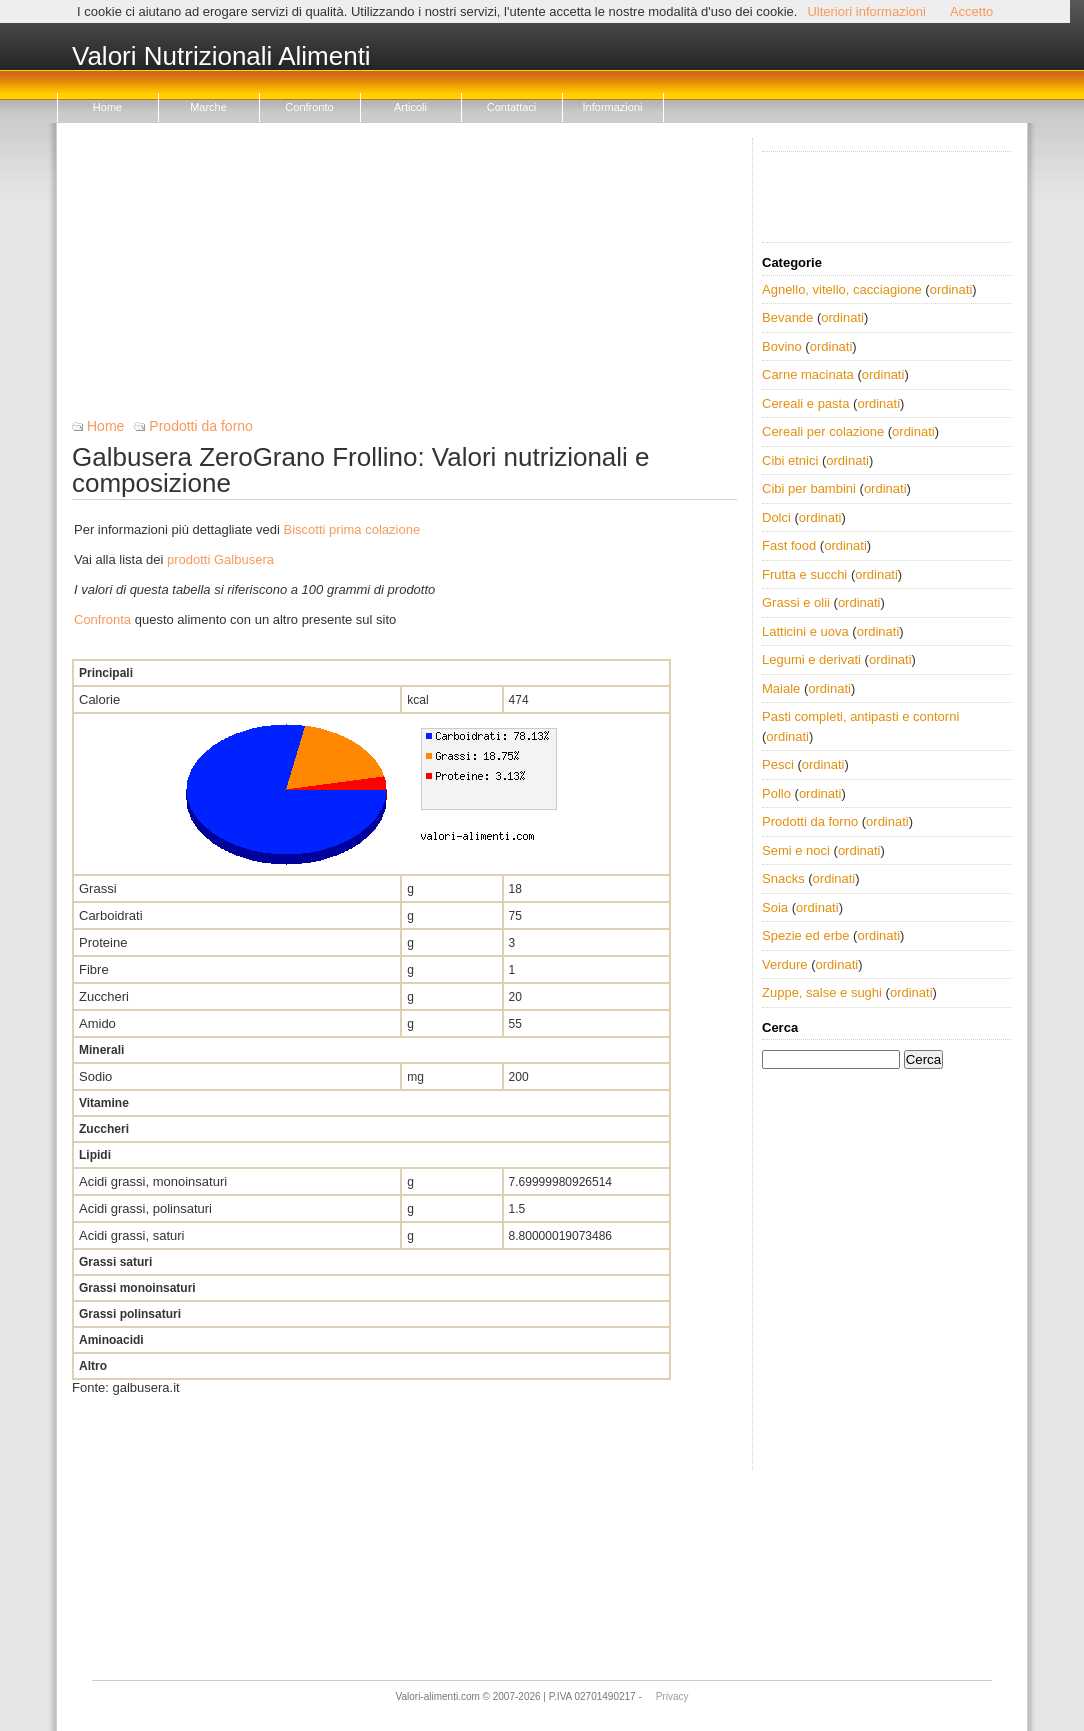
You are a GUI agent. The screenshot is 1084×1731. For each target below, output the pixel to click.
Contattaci (512, 107)
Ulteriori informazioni (866, 11)
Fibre (94, 969)
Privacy (672, 1696)
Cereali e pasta (805, 403)
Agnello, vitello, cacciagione (842, 289)
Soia (775, 907)
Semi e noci (796, 850)
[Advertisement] (404, 278)
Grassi (98, 888)
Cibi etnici (790, 460)
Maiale (781, 688)
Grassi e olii (796, 602)
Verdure (785, 964)
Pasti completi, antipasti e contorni (860, 716)
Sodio (95, 1076)
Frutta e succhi (804, 574)
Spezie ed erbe (805, 935)
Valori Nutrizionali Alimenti (221, 57)
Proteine (103, 942)
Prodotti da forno (201, 426)
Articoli (410, 107)
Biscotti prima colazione (352, 529)
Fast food (789, 545)
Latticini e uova (805, 631)
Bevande (787, 317)
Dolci (776, 517)
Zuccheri (104, 996)
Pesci (778, 764)
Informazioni (613, 107)
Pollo (776, 793)
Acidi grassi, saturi (131, 1235)
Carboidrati (111, 915)
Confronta (102, 619)
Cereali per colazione (823, 431)
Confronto (309, 107)
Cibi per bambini (809, 488)
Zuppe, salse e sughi (822, 992)
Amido (97, 1023)
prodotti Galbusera (220, 559)
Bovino (782, 346)
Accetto (971, 11)
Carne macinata (808, 374)
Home (107, 107)
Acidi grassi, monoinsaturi (153, 1181)
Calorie (99, 699)
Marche (208, 107)
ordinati (951, 289)
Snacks (783, 878)
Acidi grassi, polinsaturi (145, 1208)
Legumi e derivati (811, 659)
